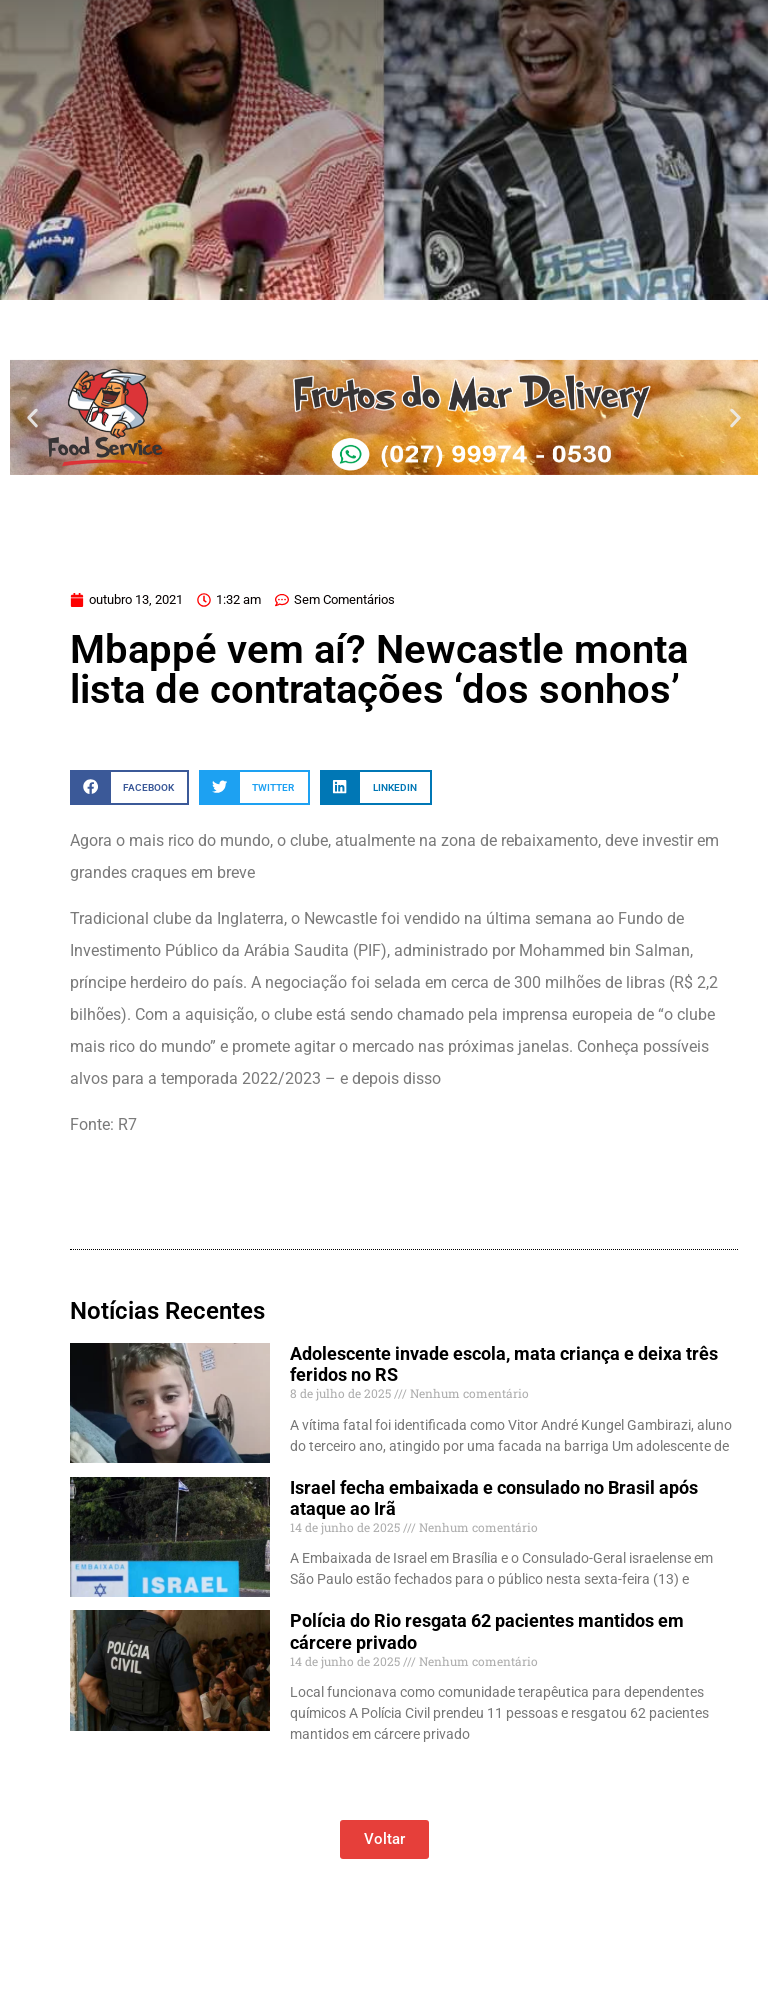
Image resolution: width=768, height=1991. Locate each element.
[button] (32, 417)
